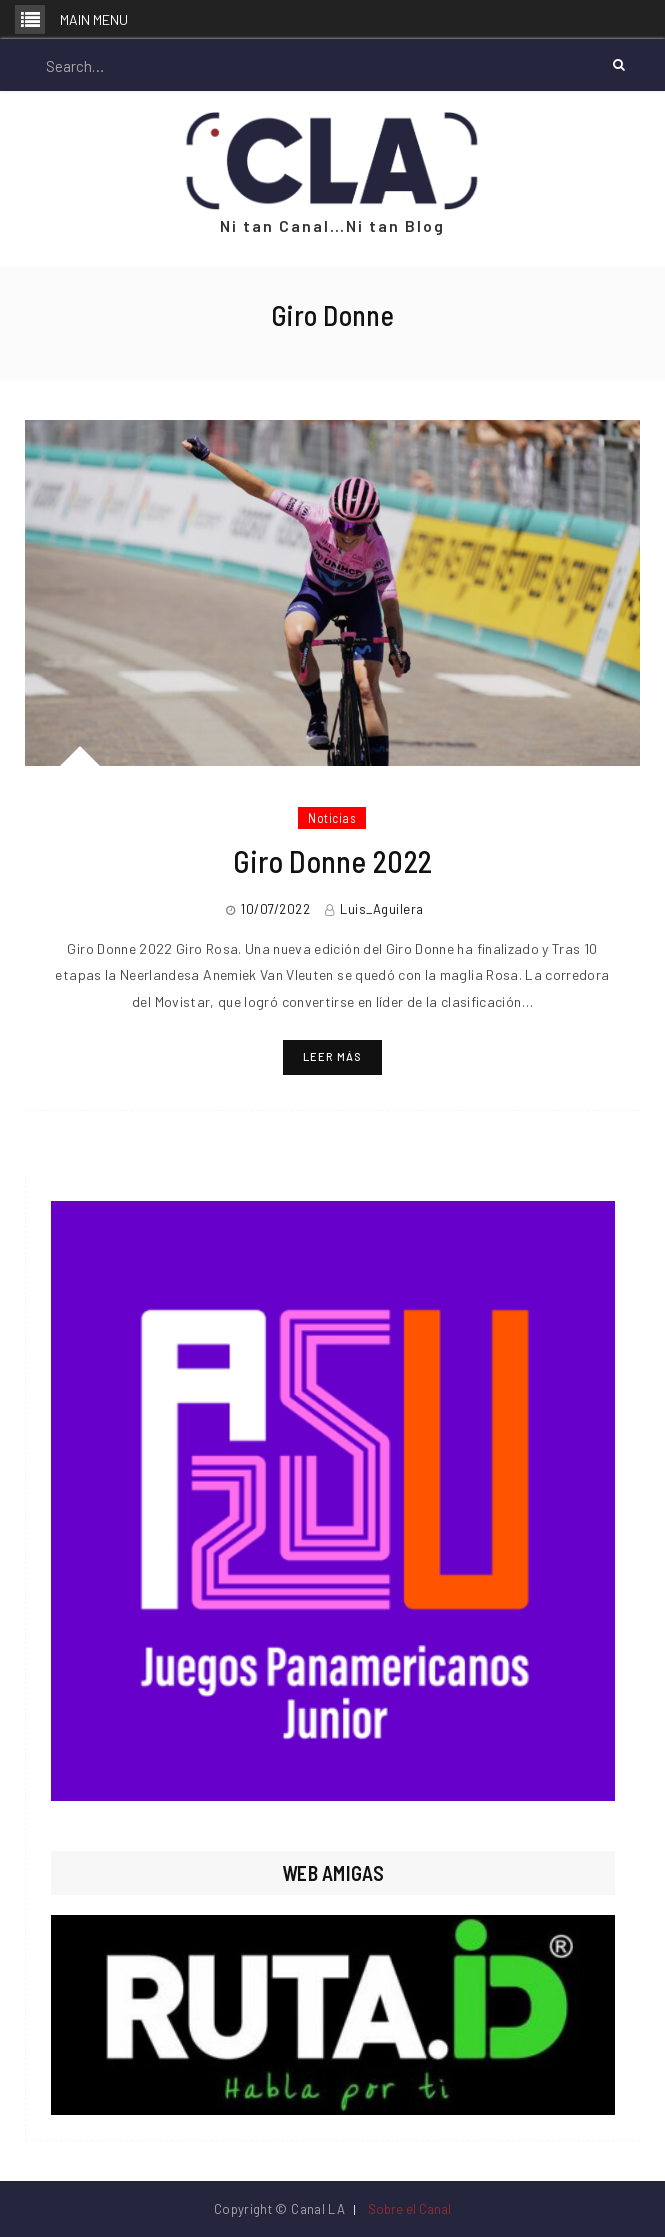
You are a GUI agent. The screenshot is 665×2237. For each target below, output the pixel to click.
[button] (333, 1501)
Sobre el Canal (409, 2209)
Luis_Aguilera (382, 909)
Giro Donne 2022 (333, 861)
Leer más (332, 1056)
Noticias (332, 818)
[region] (333, 1501)
